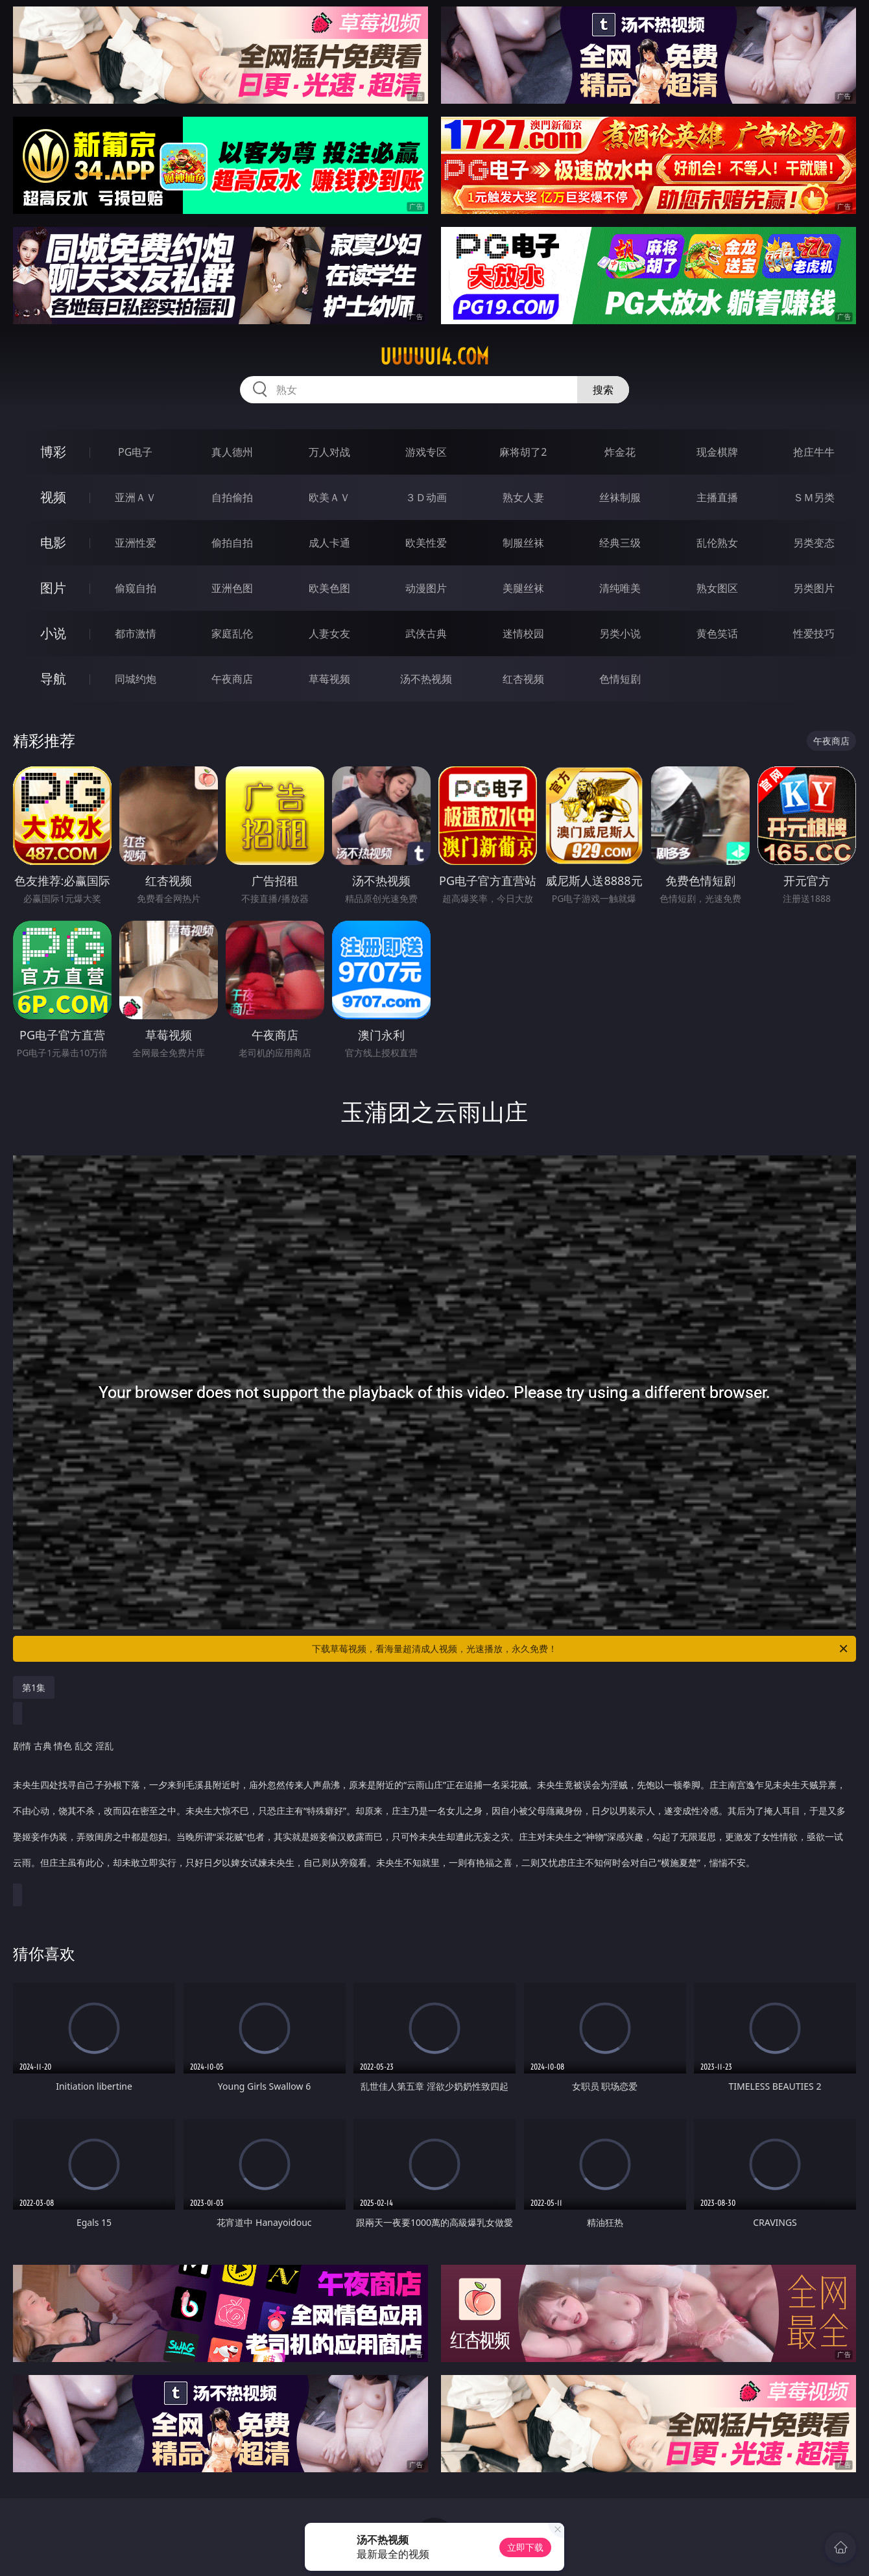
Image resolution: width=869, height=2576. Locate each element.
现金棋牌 (717, 452)
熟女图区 (717, 588)
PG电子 (135, 452)
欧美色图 (329, 588)
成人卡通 (329, 543)
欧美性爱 (426, 543)
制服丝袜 (523, 543)
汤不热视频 (426, 679)
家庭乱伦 (232, 633)
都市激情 (135, 633)
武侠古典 (426, 633)
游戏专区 (426, 452)
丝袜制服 (620, 497)
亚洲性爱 (135, 543)
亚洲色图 (232, 588)
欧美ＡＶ (329, 497)
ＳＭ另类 (814, 497)
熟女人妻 (523, 497)
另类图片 (814, 588)
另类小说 (620, 633)
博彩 (53, 451)
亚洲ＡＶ (135, 497)
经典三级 (620, 543)
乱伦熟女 (717, 543)
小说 (53, 633)
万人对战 (329, 452)
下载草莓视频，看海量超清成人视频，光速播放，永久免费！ (581, 1649)
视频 (53, 497)
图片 (53, 588)
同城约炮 (135, 679)
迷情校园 (523, 633)
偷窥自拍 (135, 588)
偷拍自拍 (232, 543)
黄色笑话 (717, 633)
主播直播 (717, 497)
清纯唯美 (620, 588)
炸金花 (620, 452)
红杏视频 (523, 679)
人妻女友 (329, 633)
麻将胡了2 (523, 452)
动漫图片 (426, 588)
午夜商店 (232, 679)
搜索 (603, 390)
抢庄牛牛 (814, 452)
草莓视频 (329, 679)
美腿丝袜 (523, 588)
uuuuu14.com (434, 357)
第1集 (33, 1687)
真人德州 (232, 452)
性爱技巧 (814, 633)
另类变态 (814, 543)
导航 (53, 678)
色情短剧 (620, 679)
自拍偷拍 (232, 497)
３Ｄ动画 (426, 497)
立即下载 (525, 2547)
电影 (53, 542)
